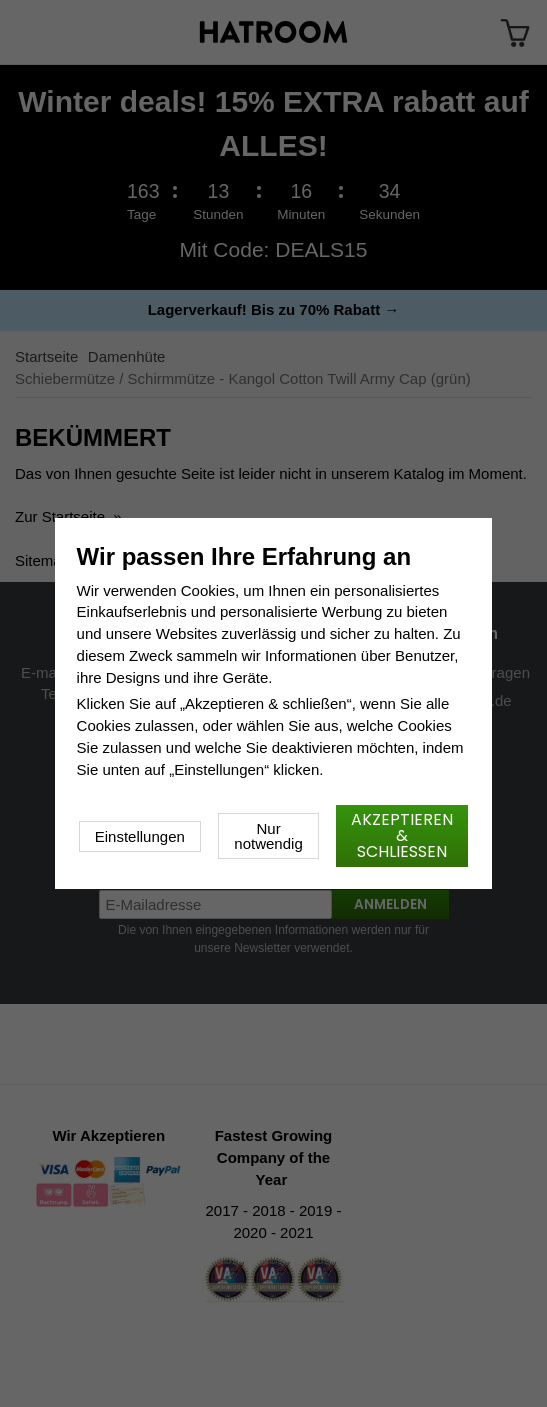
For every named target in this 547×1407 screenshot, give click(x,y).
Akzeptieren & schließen (402, 835)
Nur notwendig (268, 836)
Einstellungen (140, 836)
